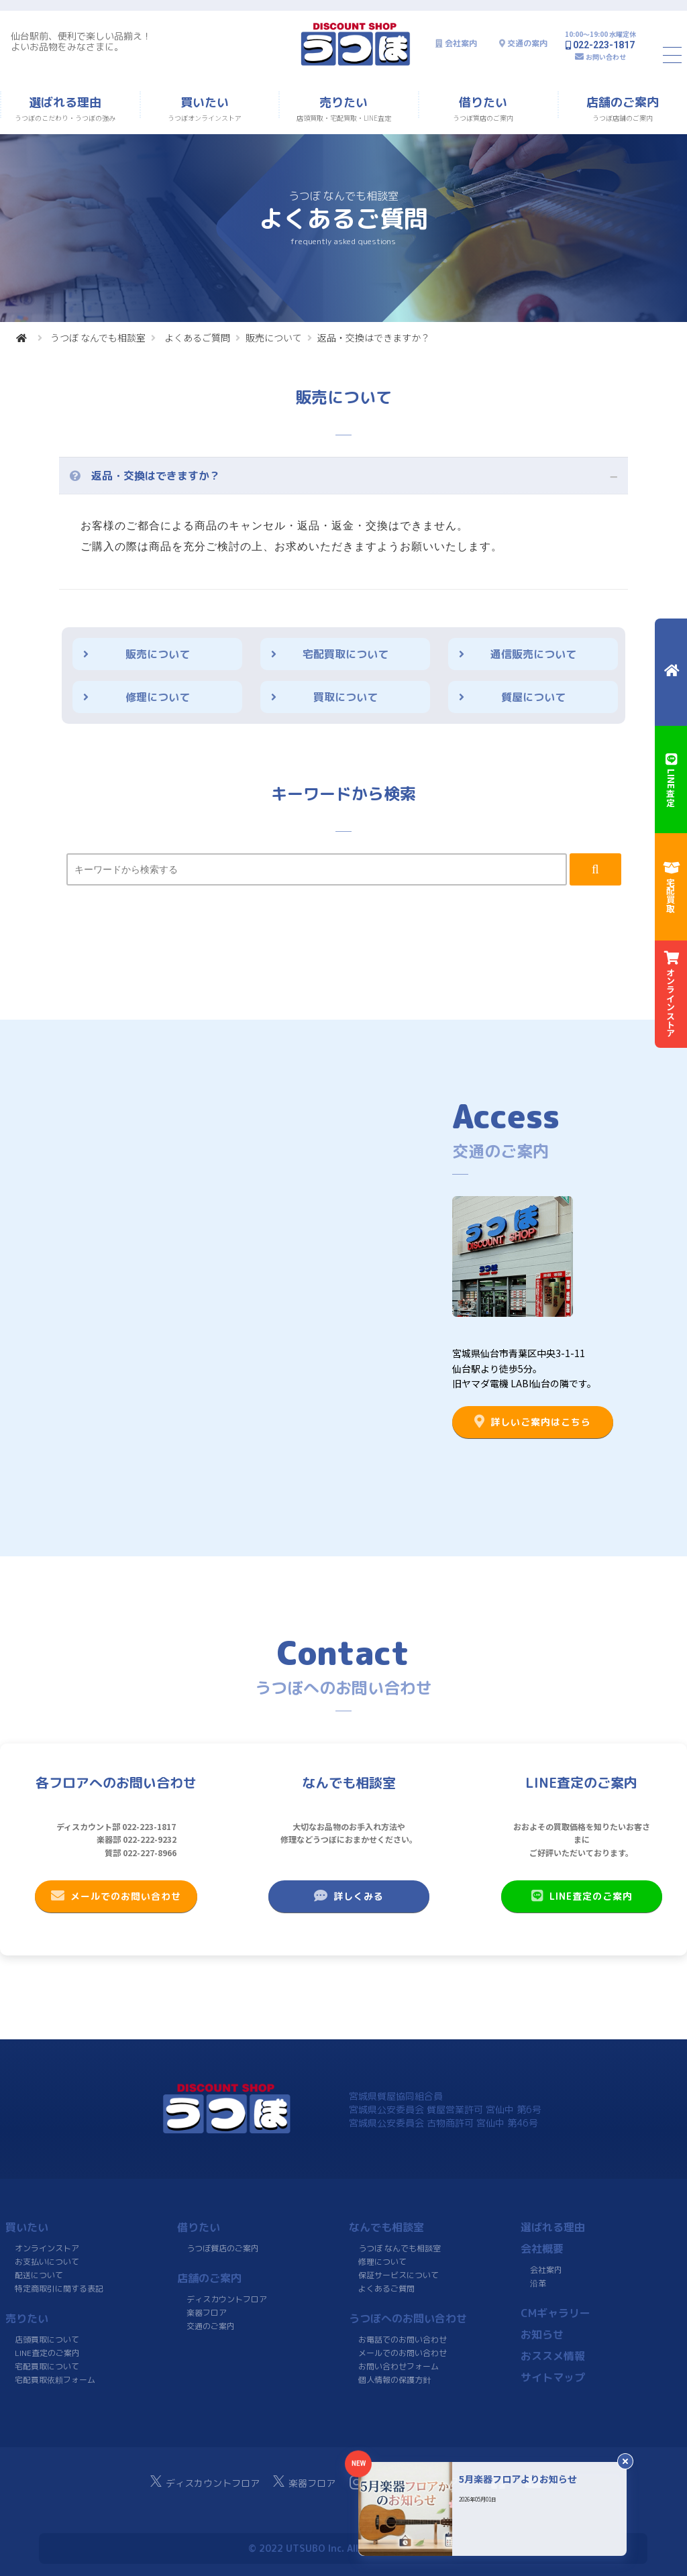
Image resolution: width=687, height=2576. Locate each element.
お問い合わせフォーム (398, 2366)
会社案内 (461, 43)
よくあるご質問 (197, 337)
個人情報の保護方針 (394, 2379)
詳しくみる (349, 1895)
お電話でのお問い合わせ (402, 2339)
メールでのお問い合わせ (116, 1895)
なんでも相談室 (386, 2227)
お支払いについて (47, 2261)
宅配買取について (345, 654)
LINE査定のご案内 (581, 1895)
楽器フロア (207, 2312)
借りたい (198, 2227)
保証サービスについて (398, 2275)
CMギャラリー (555, 2313)
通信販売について (533, 654)
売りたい (26, 2318)
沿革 (538, 2283)
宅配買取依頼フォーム (55, 2379)
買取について (345, 697)
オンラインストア (47, 2248)
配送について (39, 2275)
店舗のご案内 (209, 2278)
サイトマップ (553, 2377)
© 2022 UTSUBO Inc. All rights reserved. (343, 2548)
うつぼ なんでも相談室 (98, 337)
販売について (274, 337)
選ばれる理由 (553, 2227)
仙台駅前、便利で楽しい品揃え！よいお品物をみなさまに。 (81, 41)
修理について (157, 697)
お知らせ (542, 2334)
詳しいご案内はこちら (532, 1421)
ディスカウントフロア (227, 2299)
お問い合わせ (606, 56)
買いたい (26, 2227)
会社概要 (542, 2248)
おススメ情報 (553, 2356)
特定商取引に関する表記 (59, 2288)
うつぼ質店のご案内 (223, 2248)
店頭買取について (47, 2339)
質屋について (533, 697)
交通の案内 (527, 43)
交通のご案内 (211, 2326)
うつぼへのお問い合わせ (408, 2318)
